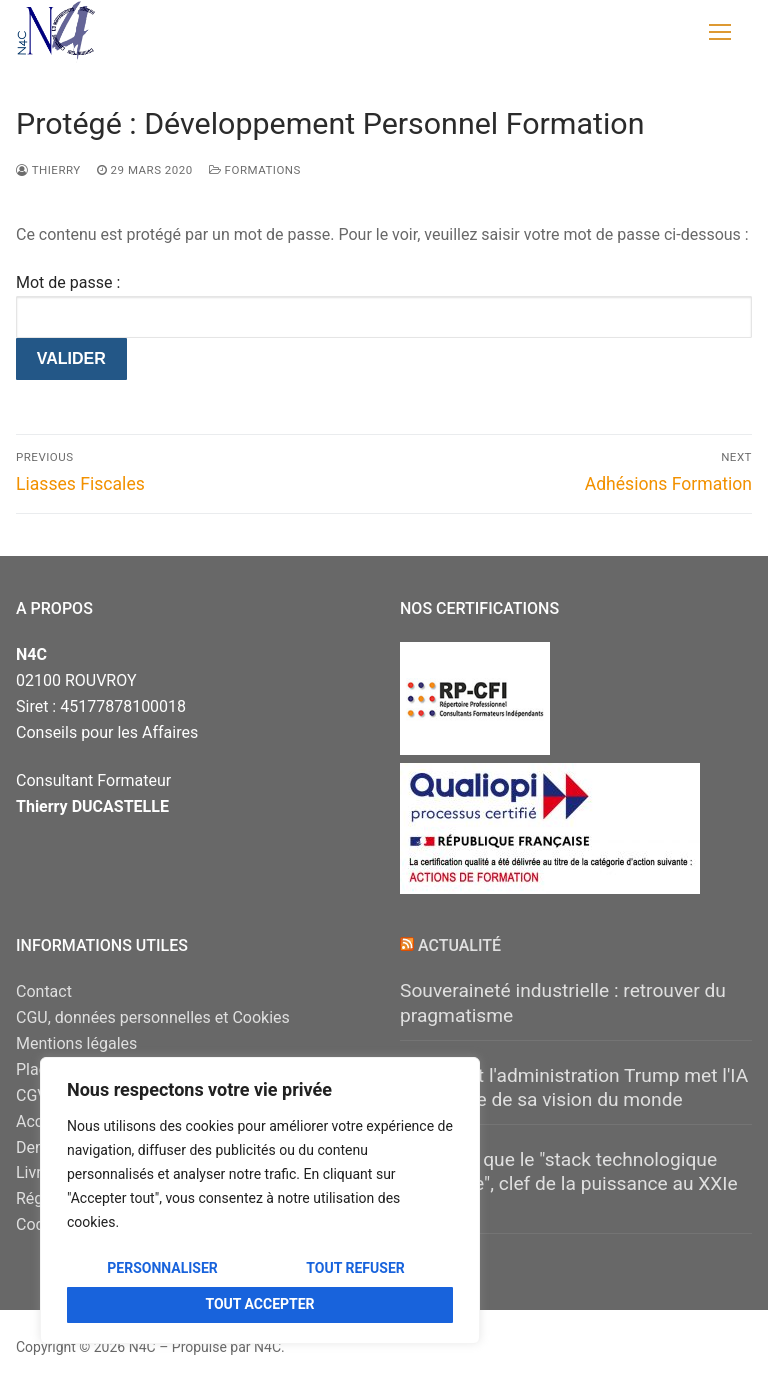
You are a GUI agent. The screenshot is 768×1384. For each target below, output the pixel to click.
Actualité (459, 945)
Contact (44, 991)
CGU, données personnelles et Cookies (153, 1017)
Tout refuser (355, 1268)
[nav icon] (720, 32)
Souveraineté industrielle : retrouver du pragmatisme (563, 1003)
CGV (32, 1095)
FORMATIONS (255, 170)
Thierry (48, 170)
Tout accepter (259, 1304)
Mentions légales (76, 1043)
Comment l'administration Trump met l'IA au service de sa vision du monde (574, 1088)
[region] (260, 1200)
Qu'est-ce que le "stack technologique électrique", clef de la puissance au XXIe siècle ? (569, 1184)
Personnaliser (162, 1268)
